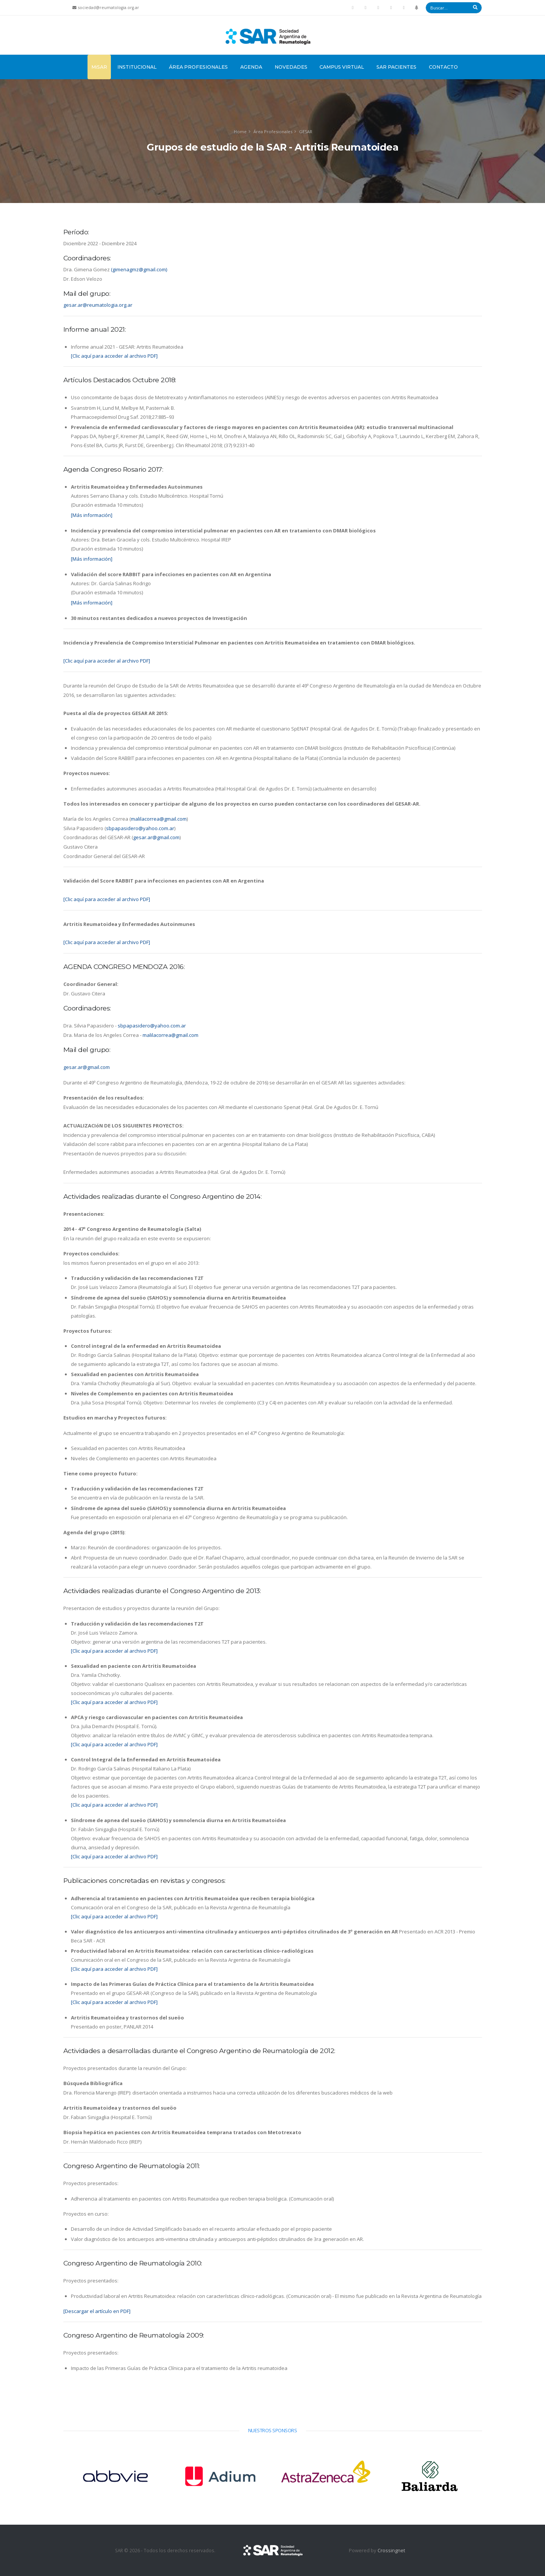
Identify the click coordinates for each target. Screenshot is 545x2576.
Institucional (137, 67)
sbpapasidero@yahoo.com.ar (140, 828)
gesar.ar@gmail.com (156, 837)
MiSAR (99, 67)
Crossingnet (391, 2550)
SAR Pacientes (396, 67)
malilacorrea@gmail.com (159, 818)
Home (240, 131)
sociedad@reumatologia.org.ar (108, 7)
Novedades (291, 67)
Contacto (443, 67)
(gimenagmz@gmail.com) (139, 269)
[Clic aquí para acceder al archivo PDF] (114, 355)
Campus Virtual (341, 67)
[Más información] (91, 515)
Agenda (251, 67)
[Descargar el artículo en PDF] (96, 2311)
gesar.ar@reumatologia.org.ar (97, 304)
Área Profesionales (198, 67)
